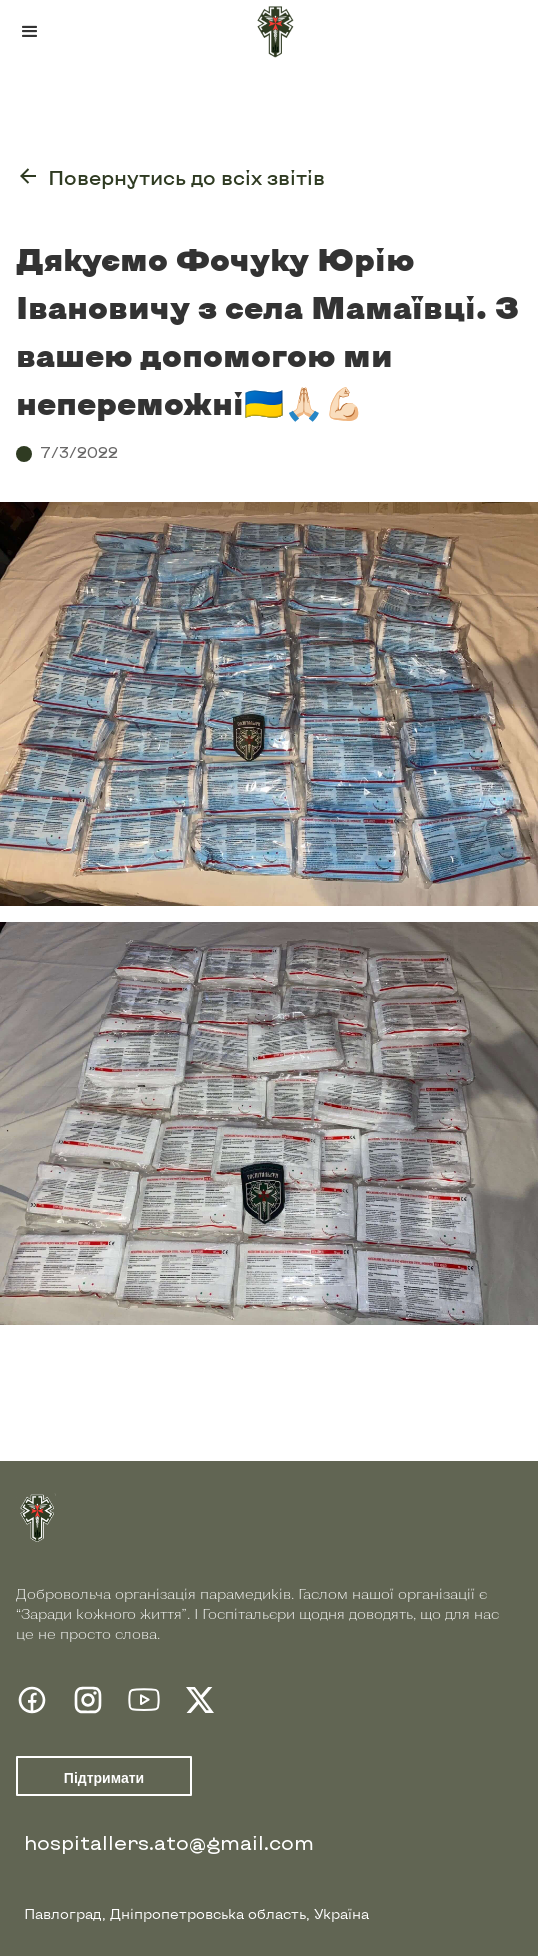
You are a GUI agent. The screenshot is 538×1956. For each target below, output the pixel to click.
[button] (30, 32)
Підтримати (104, 1778)
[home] (269, 32)
